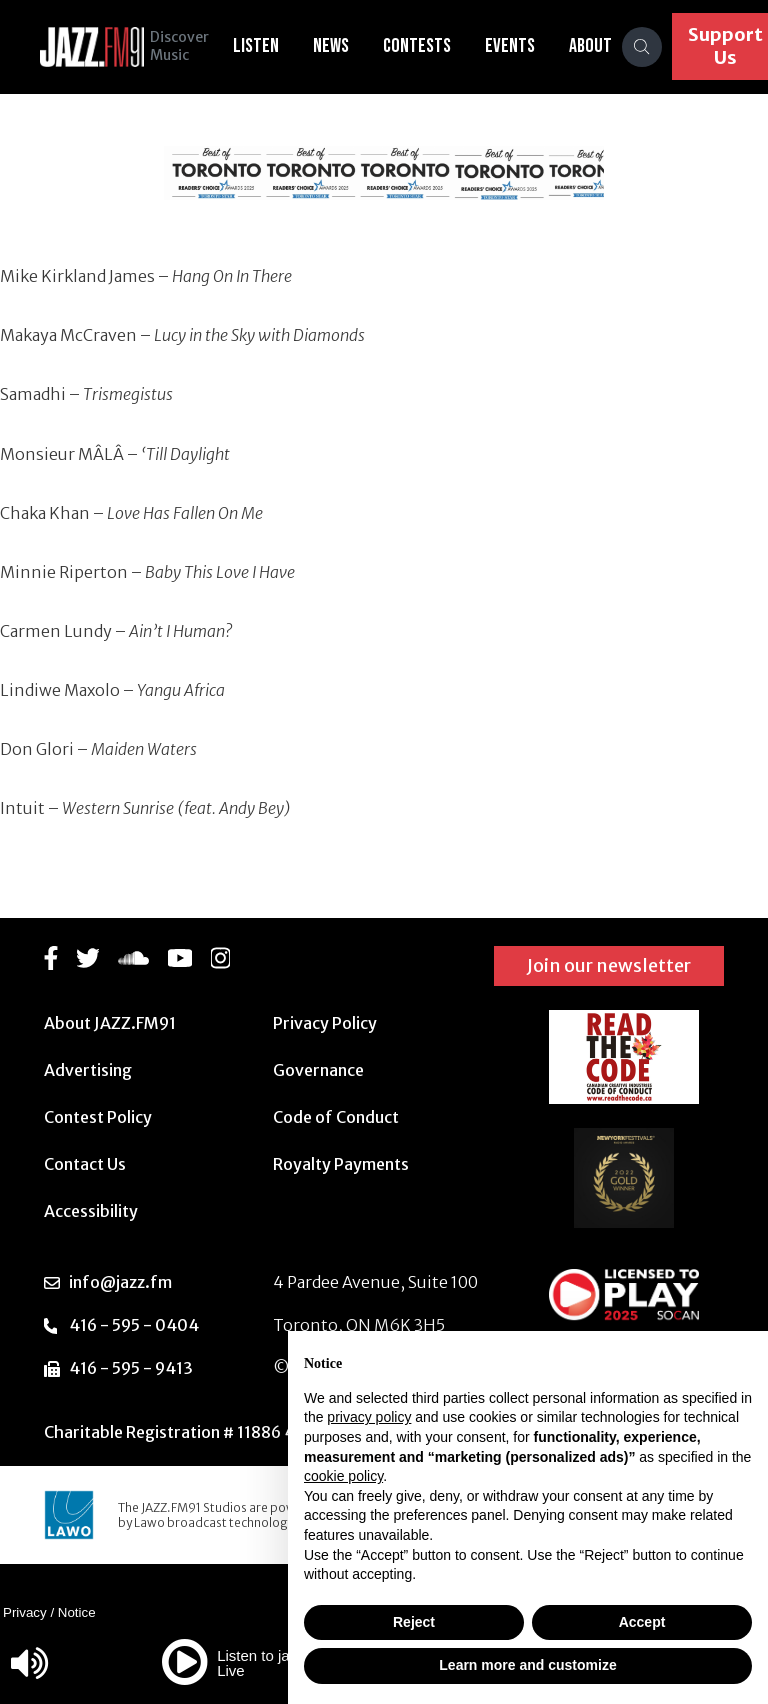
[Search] (652, 47)
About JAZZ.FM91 (110, 1023)
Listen (266, 46)
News (341, 46)
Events (520, 46)
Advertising (88, 1070)
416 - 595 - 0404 (134, 1325)
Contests (427, 46)
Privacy (25, 1612)
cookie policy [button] (343, 1476)
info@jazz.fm (120, 1282)
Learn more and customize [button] (527, 1665)
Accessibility (91, 1211)
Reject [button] (414, 1622)
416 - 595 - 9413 (131, 1368)
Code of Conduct (336, 1117)
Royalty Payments (341, 1164)
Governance (318, 1070)
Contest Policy (98, 1117)
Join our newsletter (609, 965)
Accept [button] (642, 1622)
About (600, 46)
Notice (77, 1612)
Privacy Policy (325, 1023)
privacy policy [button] (369, 1417)
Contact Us (85, 1164)
